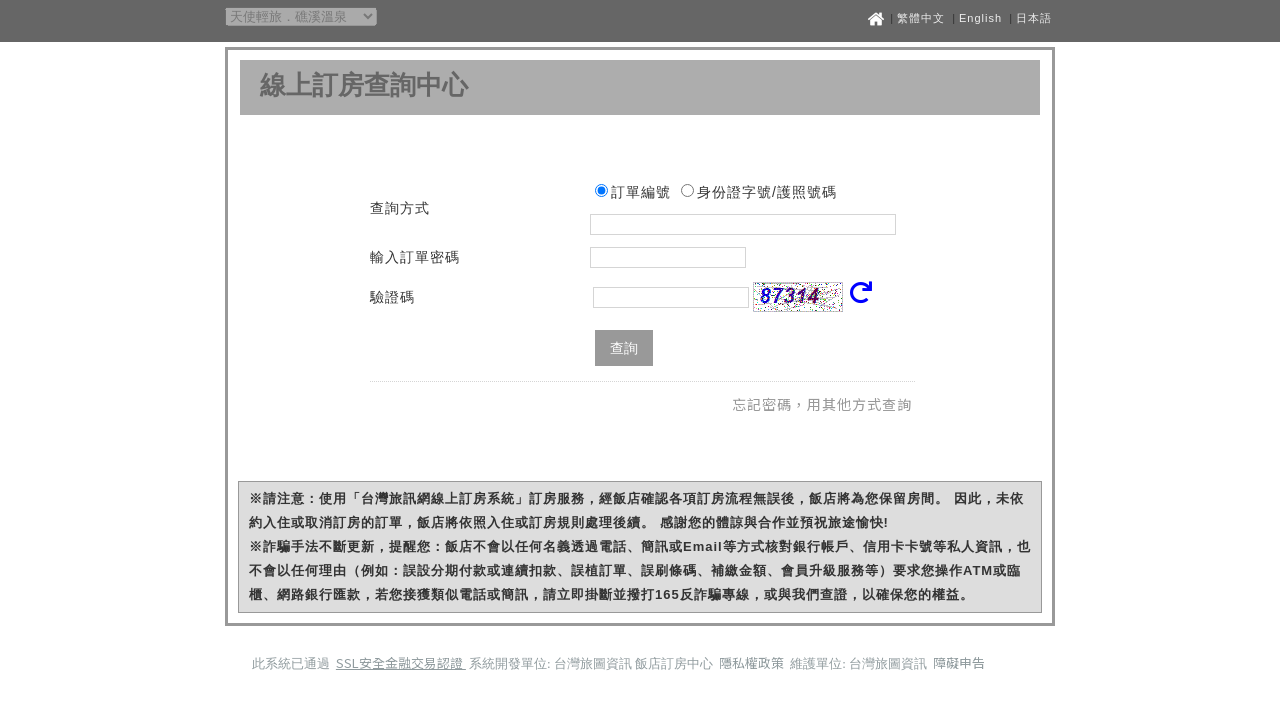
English (980, 18)
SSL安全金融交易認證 (401, 662)
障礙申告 (959, 662)
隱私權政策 (753, 662)
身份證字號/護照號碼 (767, 192)
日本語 (1034, 18)
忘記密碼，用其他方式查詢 (822, 404)
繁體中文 (921, 18)
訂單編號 (641, 192)
